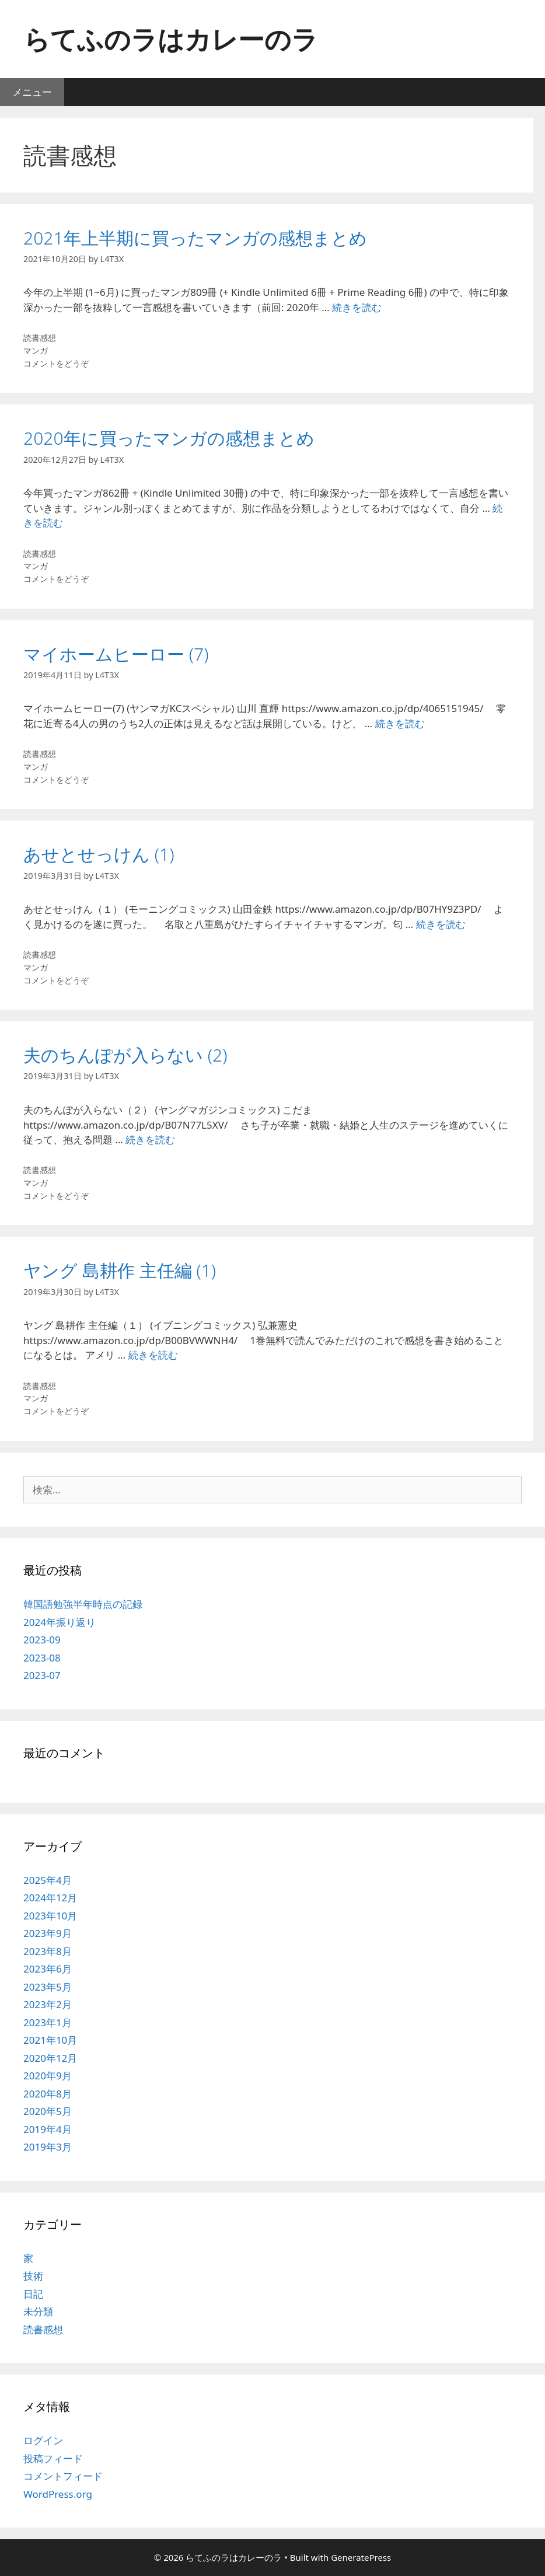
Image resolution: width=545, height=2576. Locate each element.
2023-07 (42, 1675)
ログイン (43, 2440)
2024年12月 (50, 1897)
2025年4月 (47, 1880)
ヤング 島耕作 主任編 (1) (119, 1270)
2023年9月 (47, 1933)
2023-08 (42, 1657)
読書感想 (39, 337)
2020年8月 (47, 2093)
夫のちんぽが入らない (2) (125, 1055)
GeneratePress (361, 2557)
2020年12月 (50, 2058)
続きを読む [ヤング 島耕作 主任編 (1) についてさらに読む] (153, 1355)
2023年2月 (47, 2004)
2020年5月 (47, 2111)
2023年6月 (47, 1968)
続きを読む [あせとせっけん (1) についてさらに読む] (441, 924)
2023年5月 (47, 1987)
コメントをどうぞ (56, 363)
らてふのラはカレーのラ (170, 39)
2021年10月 (50, 2040)
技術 (33, 2275)
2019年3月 (47, 2146)
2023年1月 (47, 2022)
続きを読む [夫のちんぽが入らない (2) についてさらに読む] (150, 1139)
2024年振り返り (59, 1622)
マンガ (35, 350)
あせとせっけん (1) (98, 854)
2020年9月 (47, 2075)
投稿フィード (53, 2458)
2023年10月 (50, 1915)
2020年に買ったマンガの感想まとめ (169, 438)
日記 (33, 2294)
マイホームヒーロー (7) (116, 654)
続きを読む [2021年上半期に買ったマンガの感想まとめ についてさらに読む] (357, 307)
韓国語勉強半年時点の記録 (82, 1604)
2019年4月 (47, 2129)
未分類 (38, 2311)
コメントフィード (63, 2476)
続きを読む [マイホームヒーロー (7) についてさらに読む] (400, 723)
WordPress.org (57, 2494)
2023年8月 (47, 1951)
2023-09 (42, 1639)
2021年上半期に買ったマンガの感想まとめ (195, 238)
